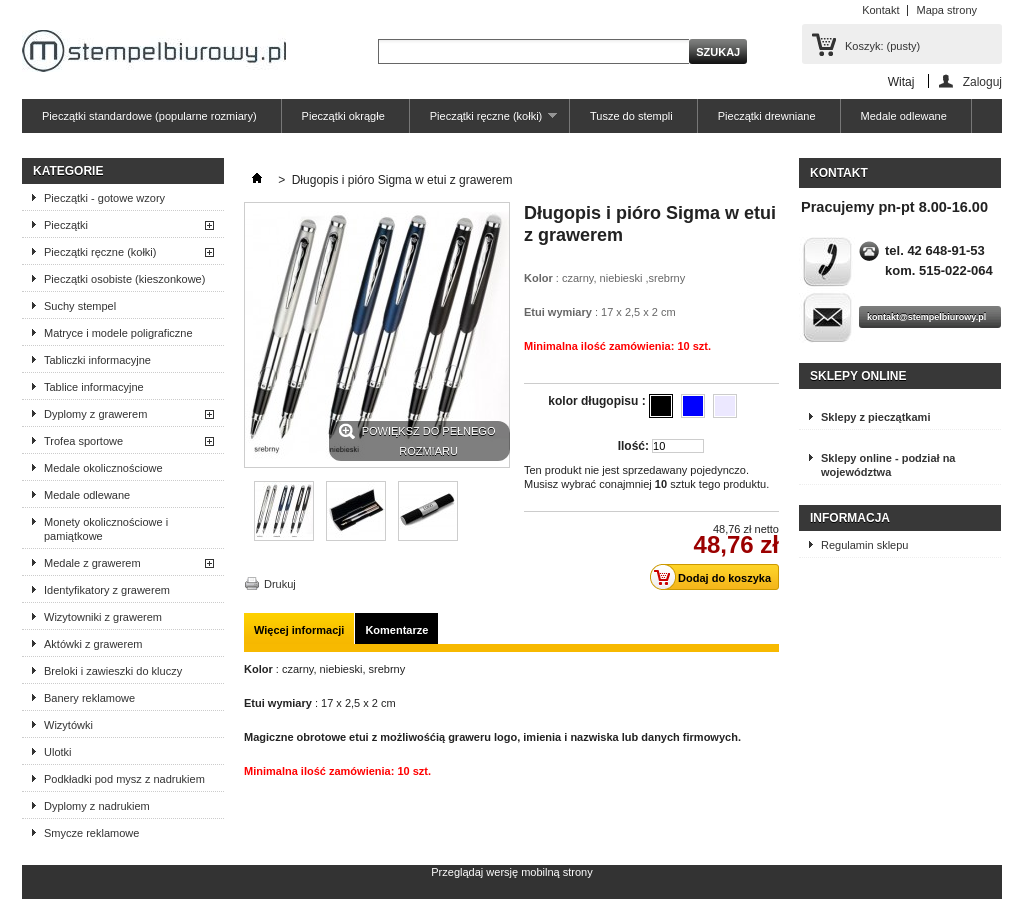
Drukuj (280, 584)
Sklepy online (858, 376)
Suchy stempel (80, 306)
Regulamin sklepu (864, 545)
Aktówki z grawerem (93, 644)
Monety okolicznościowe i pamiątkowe (106, 529)
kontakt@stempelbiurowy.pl (926, 317)
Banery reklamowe (89, 698)
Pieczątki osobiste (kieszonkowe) (124, 279)
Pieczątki (66, 225)
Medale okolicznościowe (103, 468)
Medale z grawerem (92, 563)
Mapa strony (946, 10)
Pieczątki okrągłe (343, 116)
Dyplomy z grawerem (95, 414)
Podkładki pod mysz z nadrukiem (124, 779)
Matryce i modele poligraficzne (118, 333)
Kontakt (880, 10)
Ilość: (633, 446)
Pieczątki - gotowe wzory (104, 198)
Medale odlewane (904, 116)
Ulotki (58, 752)
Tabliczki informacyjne (97, 360)
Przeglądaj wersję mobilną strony (511, 872)
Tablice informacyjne (94, 387)
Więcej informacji (299, 630)
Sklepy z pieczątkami (875, 417)
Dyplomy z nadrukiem (97, 806)
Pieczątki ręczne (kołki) (483, 121)
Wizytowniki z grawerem (103, 617)
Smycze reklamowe (91, 833)
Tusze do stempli (631, 116)
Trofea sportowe (83, 441)
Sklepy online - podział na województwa (888, 465)
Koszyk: (882, 46)
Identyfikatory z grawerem (107, 590)
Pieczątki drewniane (767, 116)
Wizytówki (68, 725)
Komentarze (396, 630)
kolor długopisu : (598, 401)
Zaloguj (982, 81)
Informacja (850, 518)
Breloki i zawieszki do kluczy (113, 671)
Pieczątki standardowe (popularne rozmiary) (149, 116)
